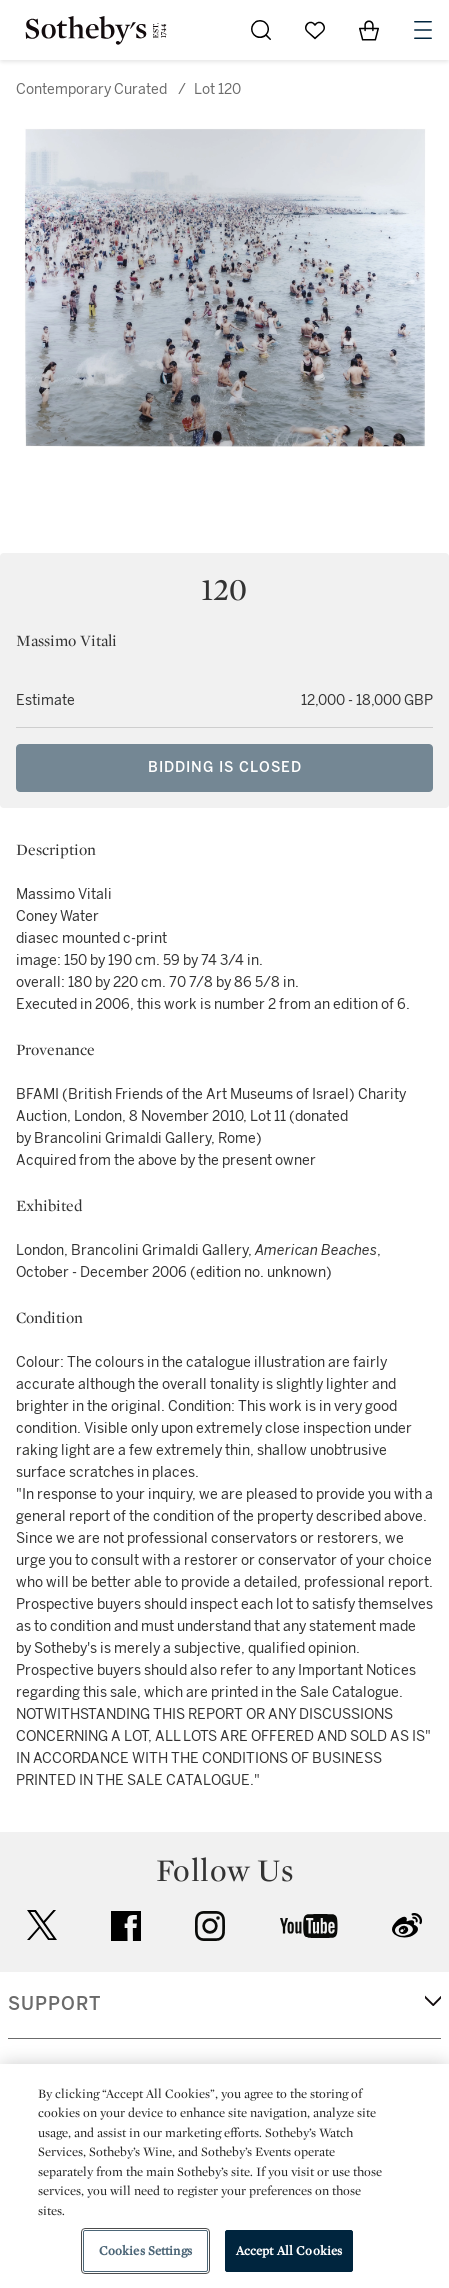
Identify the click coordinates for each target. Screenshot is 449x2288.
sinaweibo (407, 1925)
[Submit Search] (261, 30)
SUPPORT (54, 2004)
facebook (126, 1926)
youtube (309, 1926)
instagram (210, 1926)
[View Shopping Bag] (369, 30)
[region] (224, 2176)
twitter (42, 1925)
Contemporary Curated (91, 89)
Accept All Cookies (289, 2250)
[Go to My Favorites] (315, 30)
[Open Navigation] (423, 30)
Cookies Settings (145, 2250)
